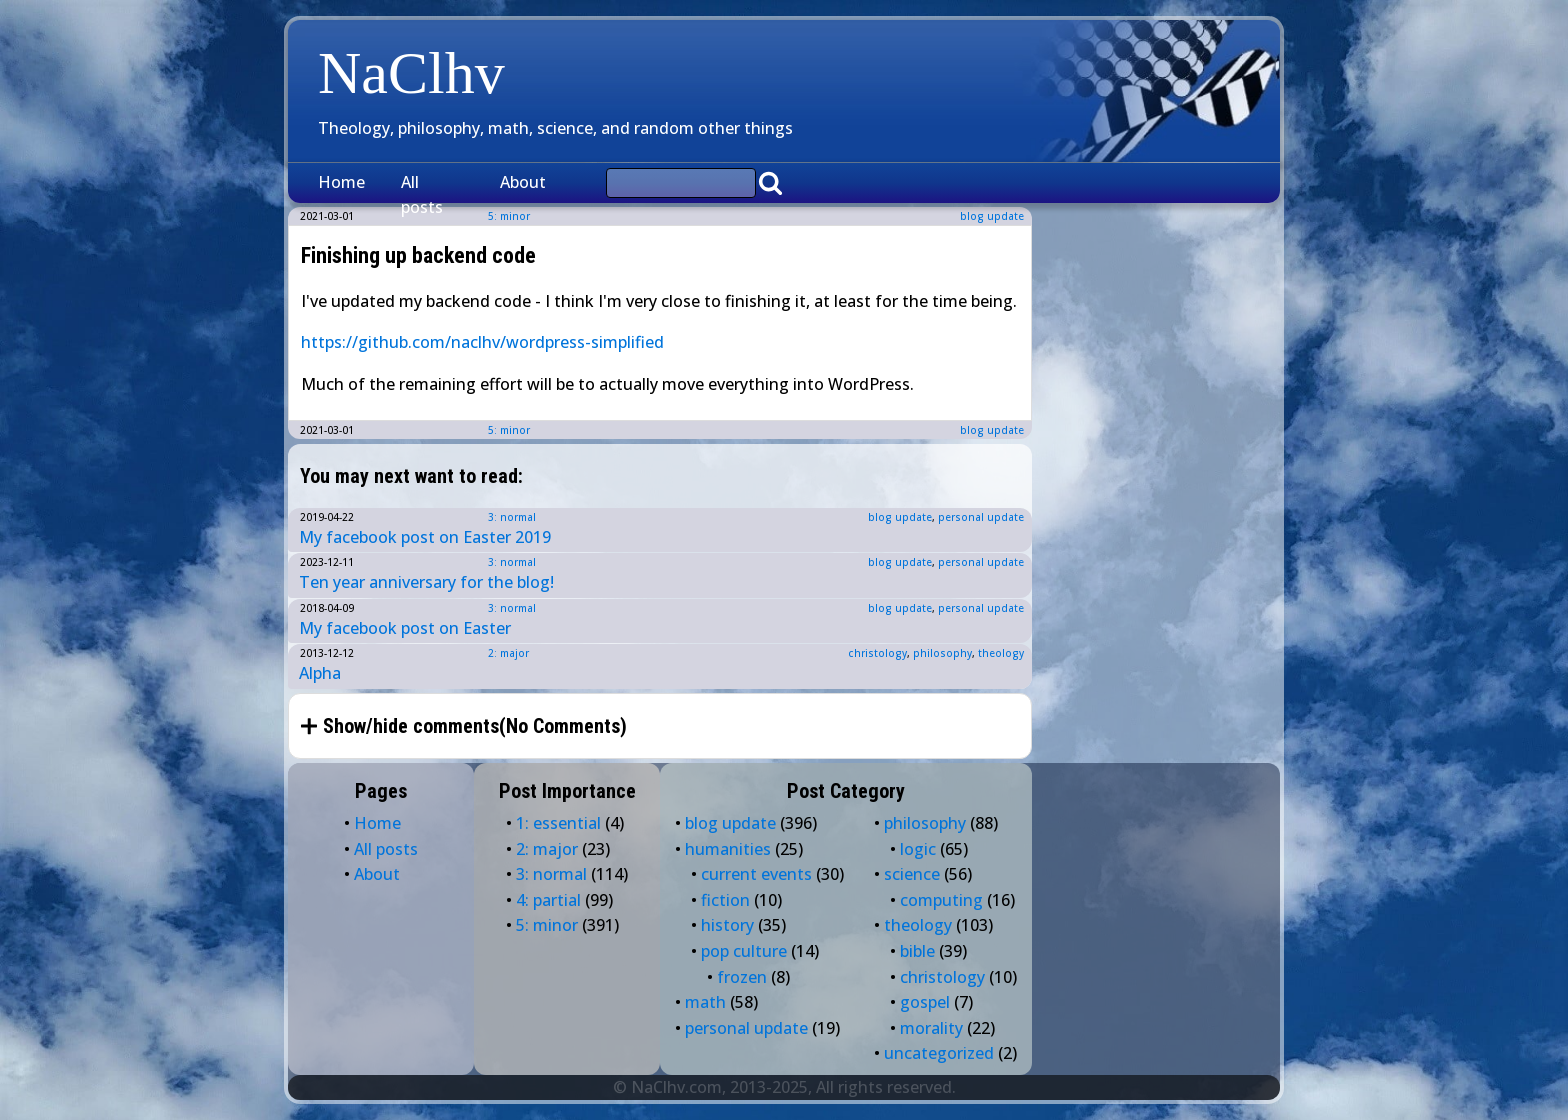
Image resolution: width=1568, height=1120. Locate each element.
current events (756, 874)
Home (341, 182)
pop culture (744, 951)
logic (918, 849)
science (912, 874)
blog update (992, 216)
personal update (981, 517)
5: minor (509, 430)
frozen (742, 977)
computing (941, 900)
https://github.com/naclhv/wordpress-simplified (482, 342)
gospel (925, 1002)
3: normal (512, 517)
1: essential (558, 823)
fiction (725, 900)
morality (931, 1028)
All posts (422, 195)
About (523, 182)
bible (917, 951)
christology (877, 653)
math (705, 1002)
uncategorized (939, 1053)
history (727, 925)
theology (1001, 653)
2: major (508, 653)
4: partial (548, 900)
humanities (728, 849)
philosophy (942, 653)
